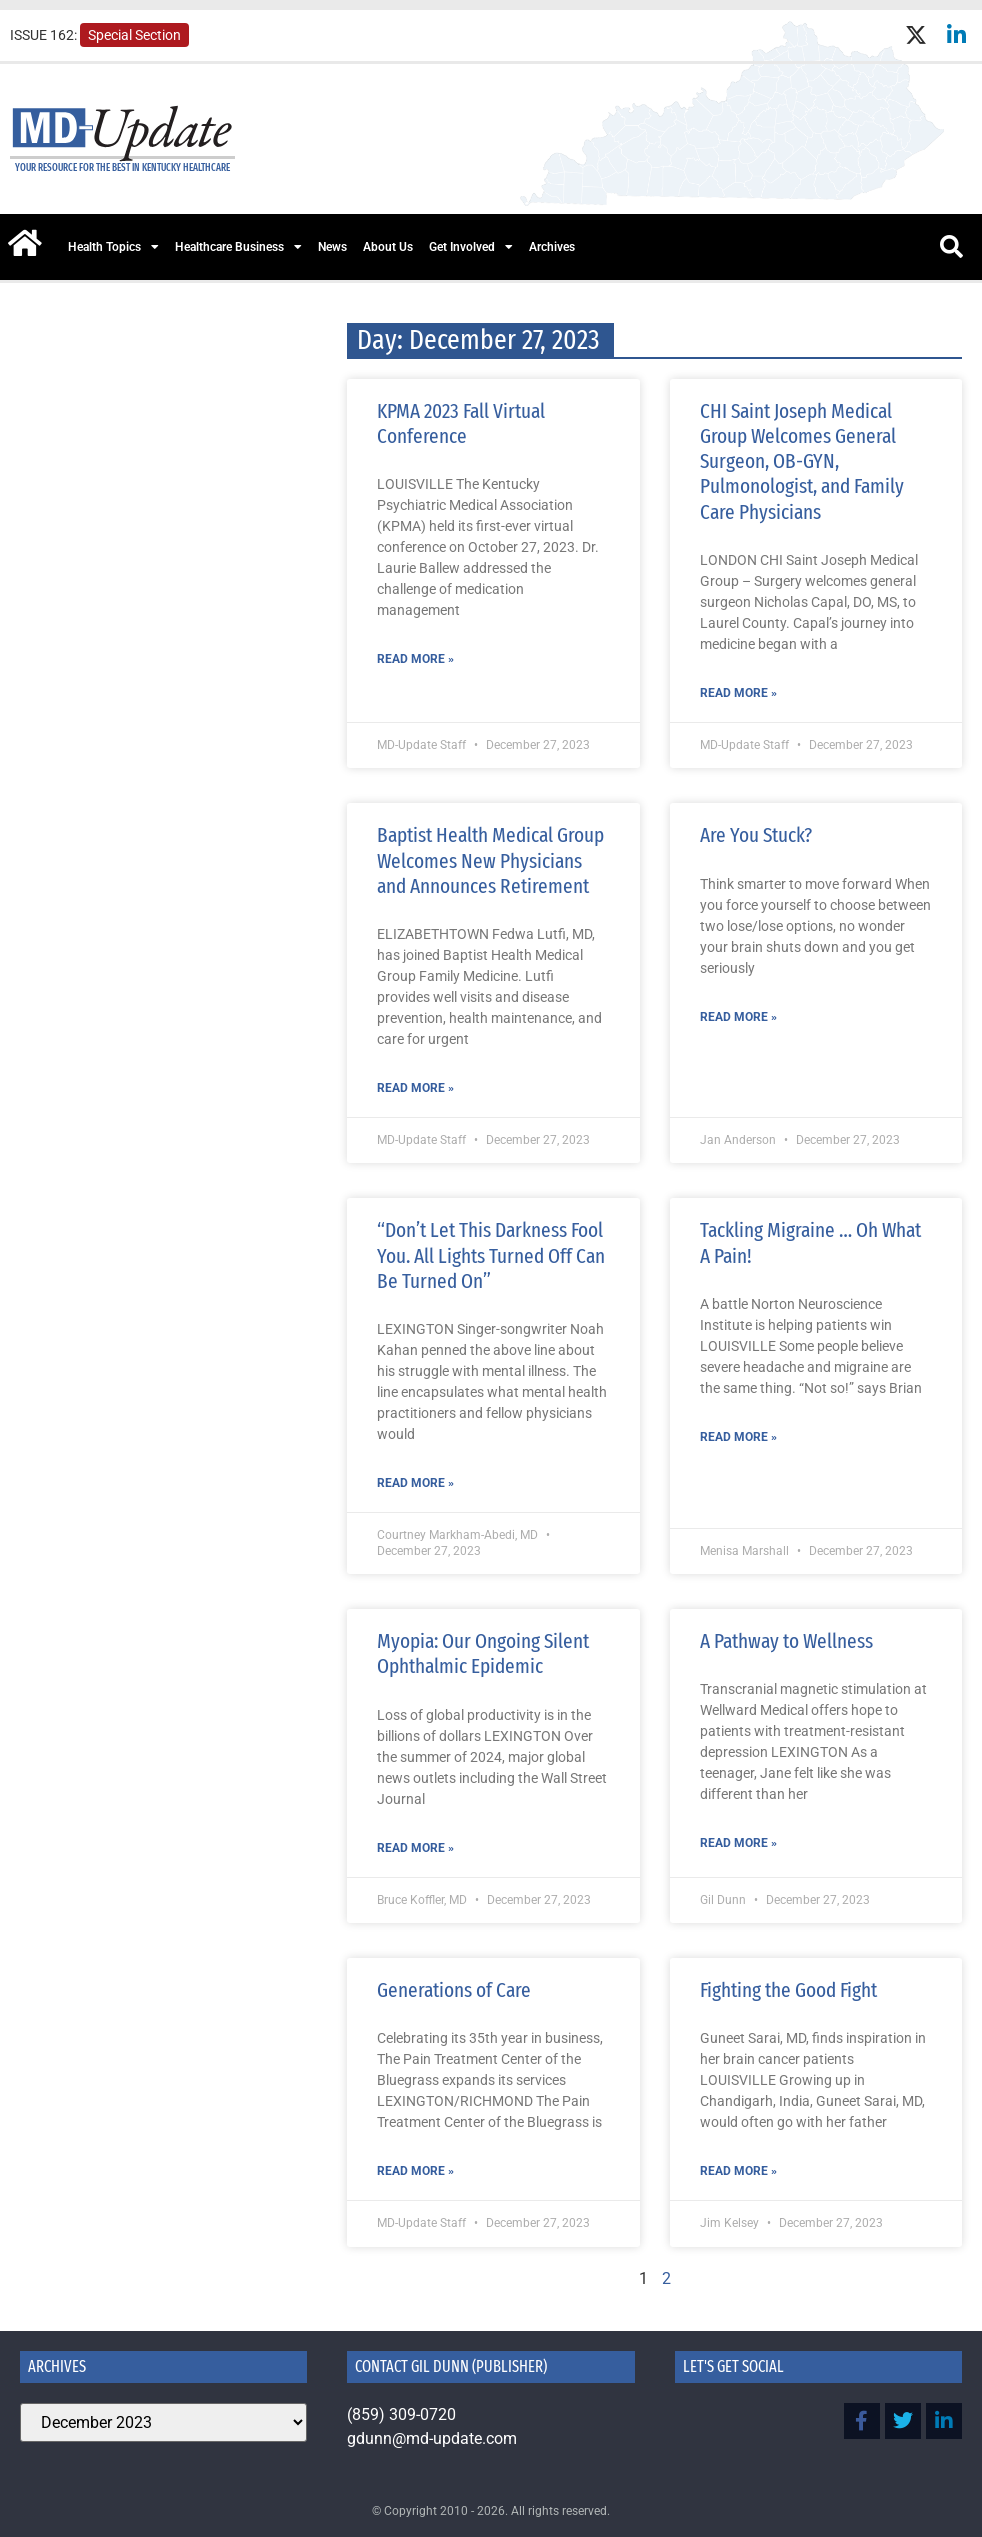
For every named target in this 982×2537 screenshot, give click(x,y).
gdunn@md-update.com (432, 2438)
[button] (951, 247)
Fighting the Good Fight (788, 1990)
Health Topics (113, 247)
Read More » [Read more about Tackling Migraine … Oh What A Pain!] (738, 1437)
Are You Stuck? (756, 835)
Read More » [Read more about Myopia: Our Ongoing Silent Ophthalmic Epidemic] (415, 1848)
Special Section (134, 35)
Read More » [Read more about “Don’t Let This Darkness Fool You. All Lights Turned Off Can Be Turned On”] (415, 1483)
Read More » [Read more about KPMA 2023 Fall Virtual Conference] (415, 659)
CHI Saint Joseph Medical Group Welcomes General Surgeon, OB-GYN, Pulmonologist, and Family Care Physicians (802, 461)
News (332, 247)
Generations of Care (454, 1990)
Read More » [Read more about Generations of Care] (415, 2171)
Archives (552, 247)
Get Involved (471, 247)
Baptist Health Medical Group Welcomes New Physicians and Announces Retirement (490, 860)
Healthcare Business (238, 247)
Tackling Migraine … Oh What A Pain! (810, 1242)
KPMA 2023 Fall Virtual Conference (461, 423)
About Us (388, 247)
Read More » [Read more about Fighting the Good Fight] (738, 2171)
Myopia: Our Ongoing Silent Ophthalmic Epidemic (483, 1653)
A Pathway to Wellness (786, 1641)
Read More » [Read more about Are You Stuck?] (738, 1017)
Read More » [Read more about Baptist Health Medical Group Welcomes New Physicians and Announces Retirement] (415, 1088)
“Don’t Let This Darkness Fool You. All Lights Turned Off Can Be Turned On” (491, 1255)
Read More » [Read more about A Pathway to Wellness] (738, 1843)
